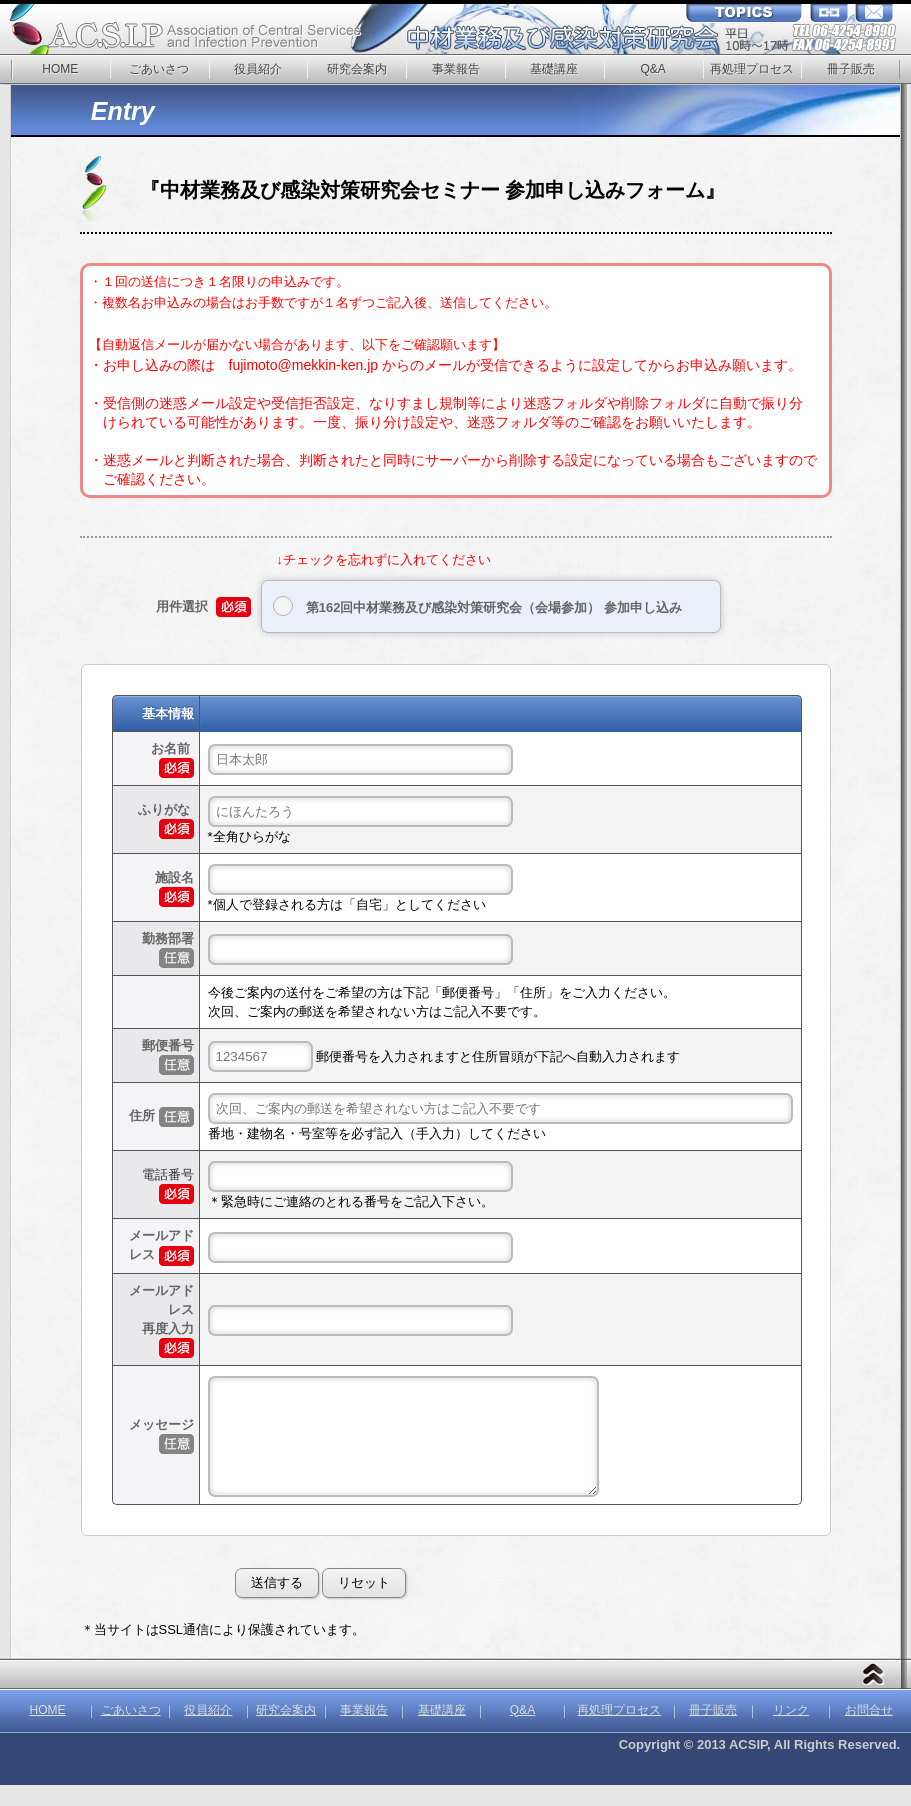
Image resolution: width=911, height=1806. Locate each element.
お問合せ (869, 1731)
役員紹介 (258, 69)
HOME (60, 69)
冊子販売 (851, 69)
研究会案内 (357, 69)
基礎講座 (554, 69)
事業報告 (456, 69)
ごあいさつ (159, 69)
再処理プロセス (752, 69)
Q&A (652, 69)
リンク (791, 1731)
